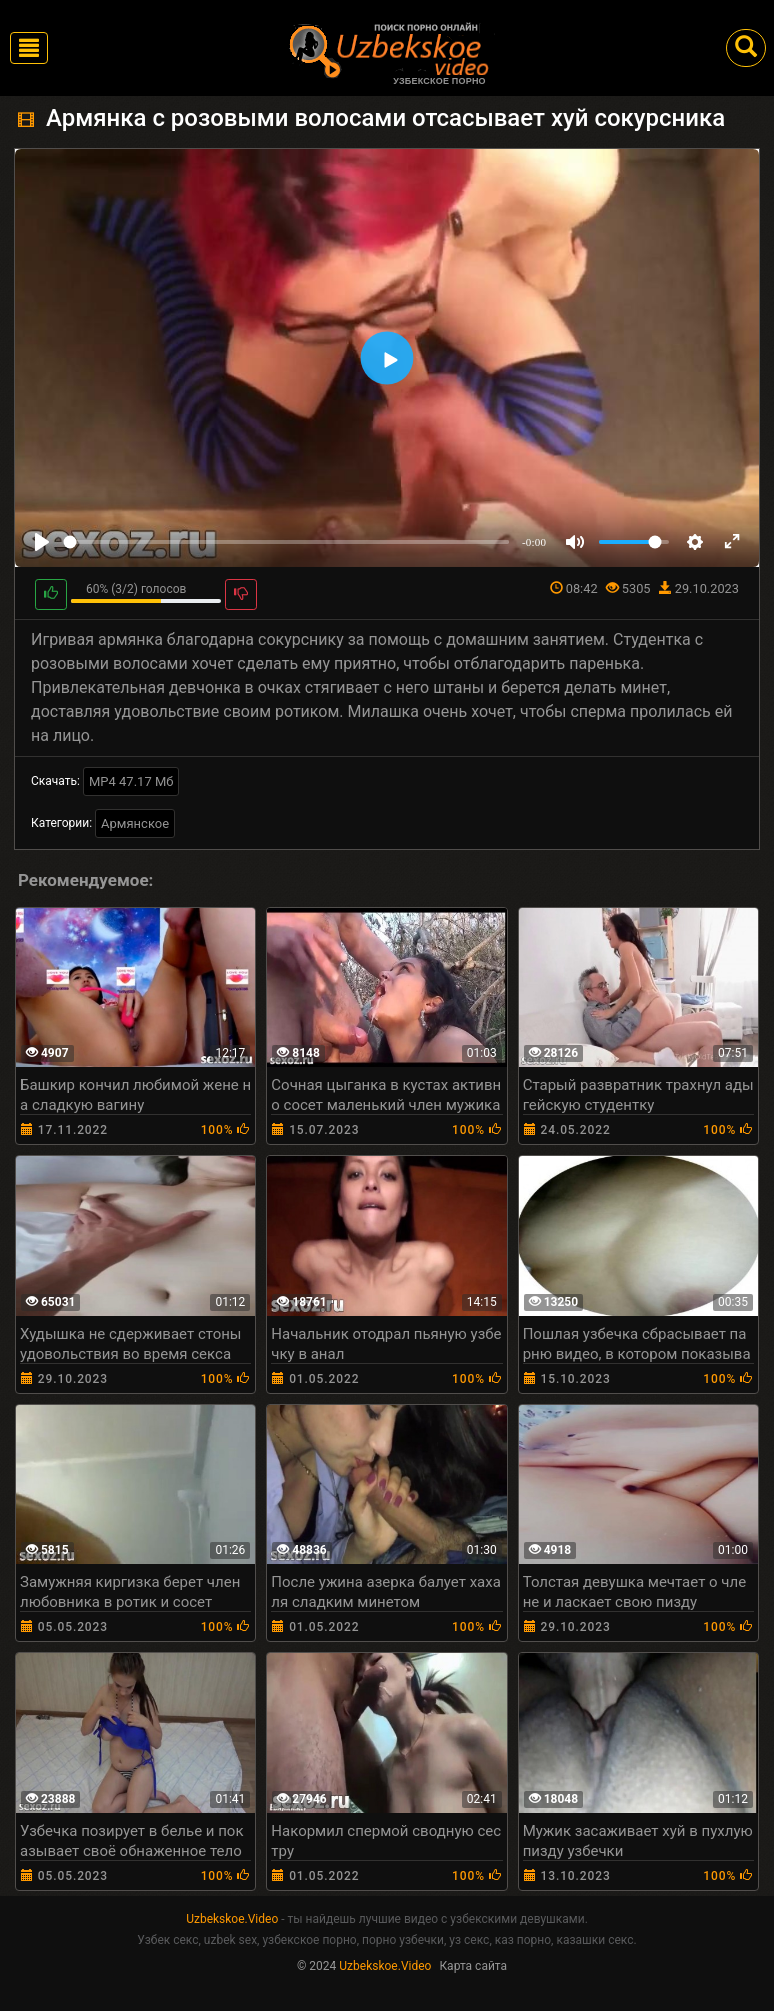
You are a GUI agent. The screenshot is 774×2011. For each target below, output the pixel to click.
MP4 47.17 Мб (131, 781)
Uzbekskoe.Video (232, 1919)
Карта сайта (473, 1966)
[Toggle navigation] (29, 48)
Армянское (135, 823)
